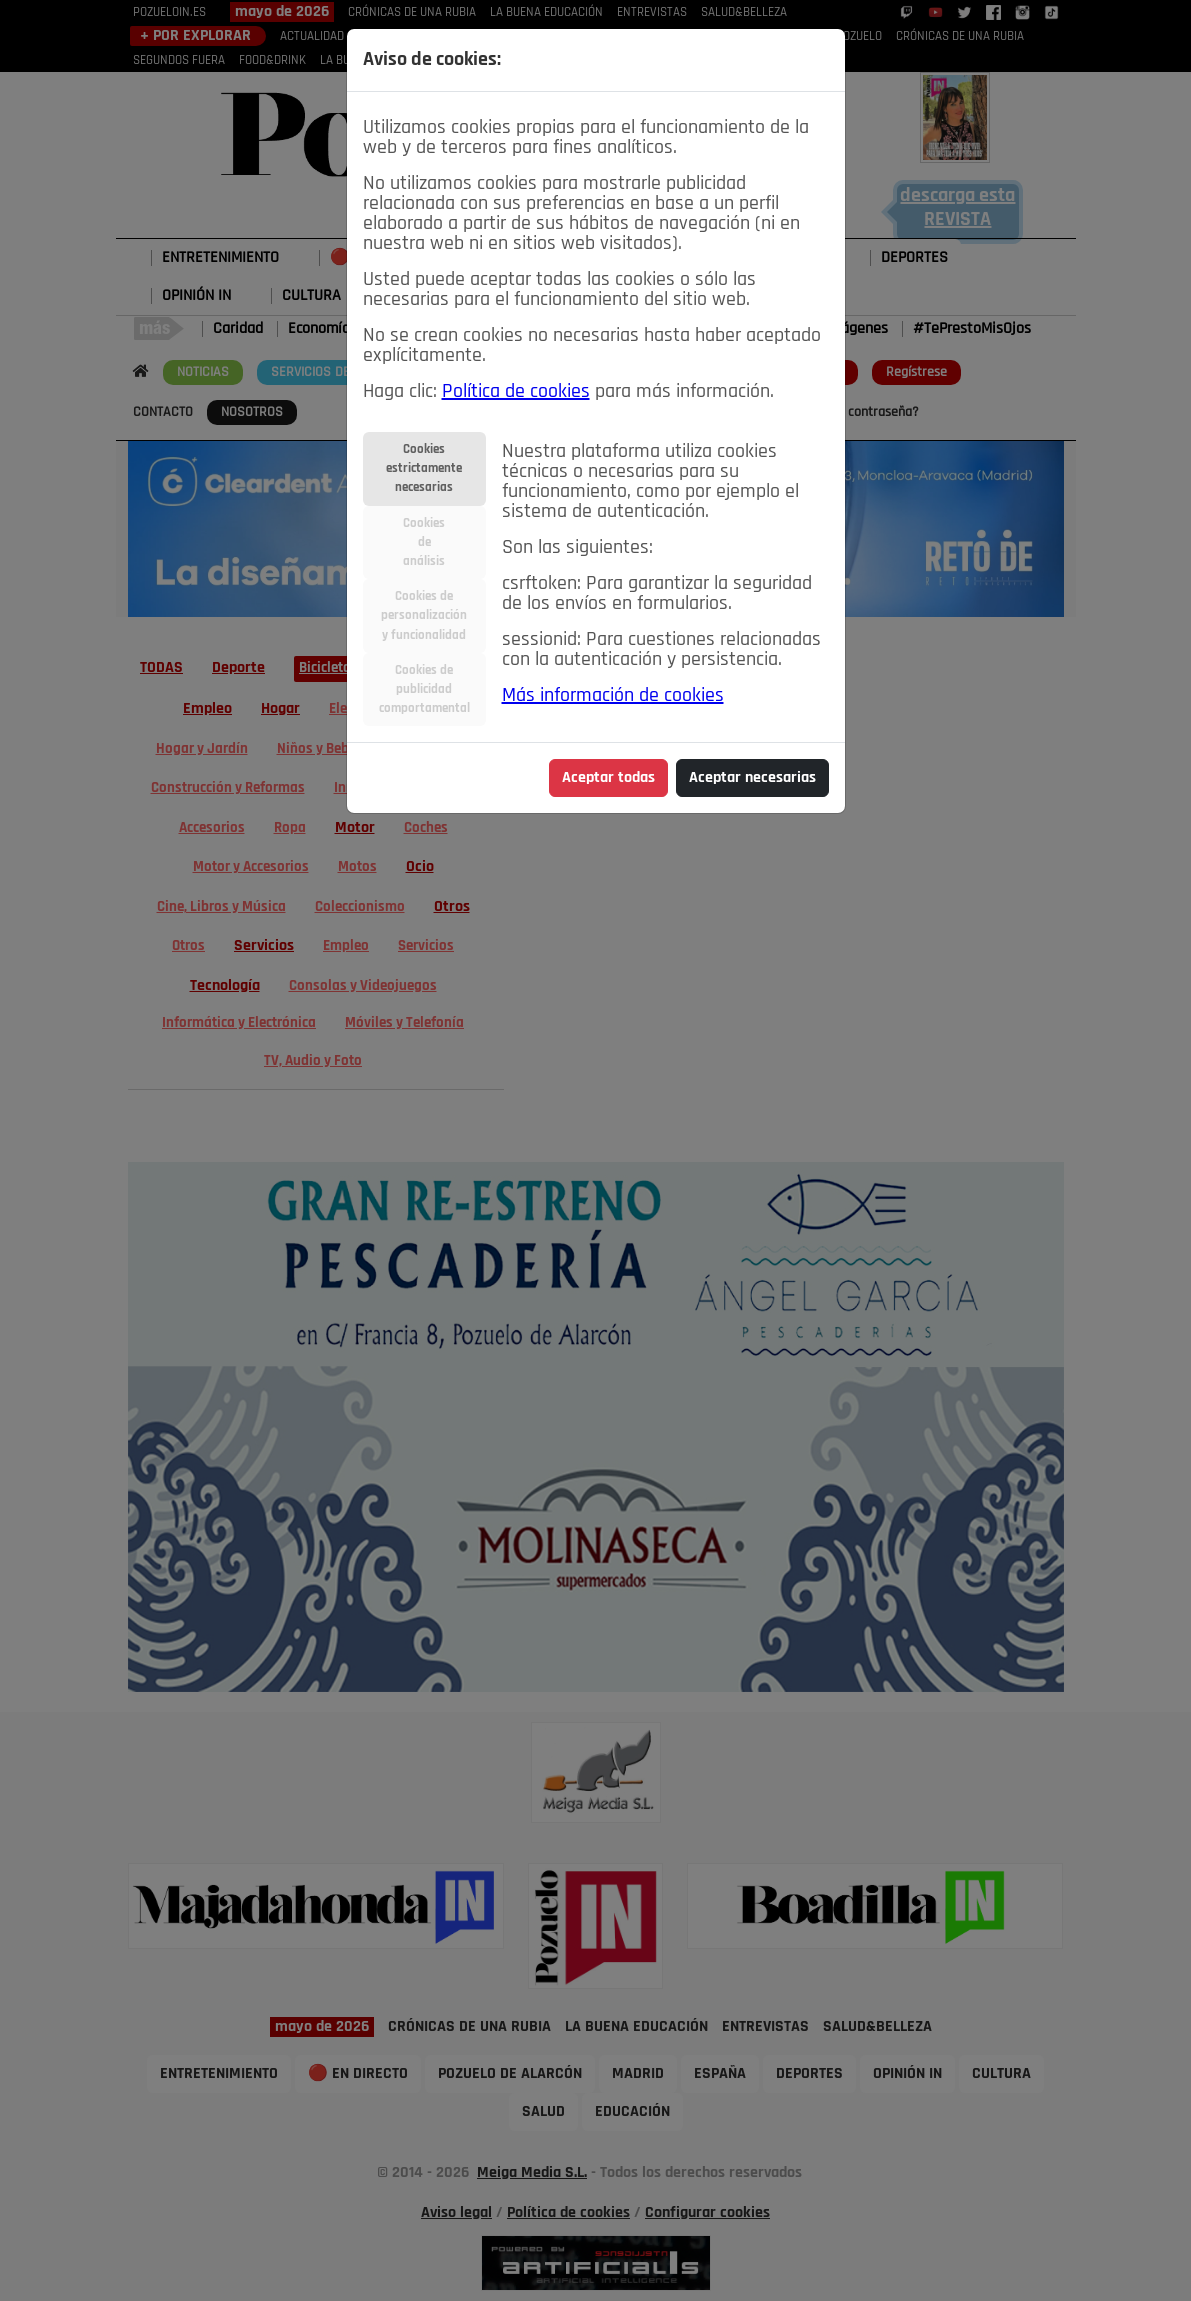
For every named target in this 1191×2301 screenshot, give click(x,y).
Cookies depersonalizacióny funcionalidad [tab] (424, 615)
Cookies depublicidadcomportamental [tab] (424, 689)
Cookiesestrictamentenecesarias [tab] (424, 468)
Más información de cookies (613, 696)
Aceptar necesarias (752, 778)
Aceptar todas (608, 778)
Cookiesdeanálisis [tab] (424, 542)
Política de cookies (516, 392)
